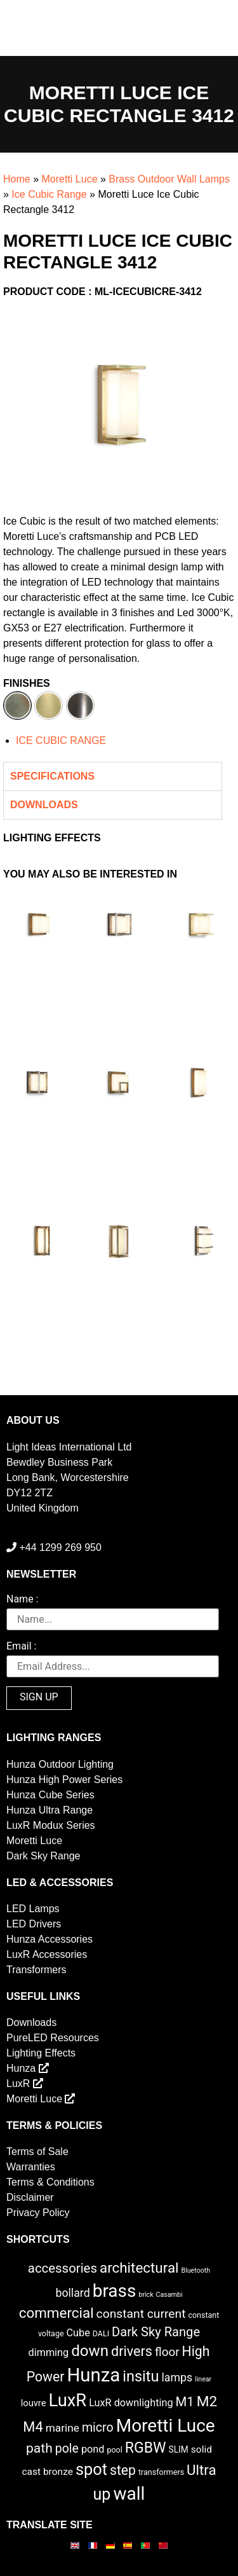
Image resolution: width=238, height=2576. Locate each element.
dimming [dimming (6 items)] (49, 2352)
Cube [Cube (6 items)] (78, 2333)
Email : (21, 1646)
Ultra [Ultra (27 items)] (201, 2470)
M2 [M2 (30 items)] (207, 2401)
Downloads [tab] (44, 804)
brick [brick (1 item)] (145, 2294)
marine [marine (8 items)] (62, 2427)
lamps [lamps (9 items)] (176, 2377)
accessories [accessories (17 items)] (62, 2268)
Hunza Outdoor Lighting (60, 1764)
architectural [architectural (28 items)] (139, 2267)
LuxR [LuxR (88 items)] (68, 2400)
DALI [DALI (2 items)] (101, 2333)
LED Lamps (33, 1908)
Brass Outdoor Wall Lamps (169, 179)
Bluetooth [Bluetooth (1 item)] (196, 2270)
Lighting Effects (41, 2053)
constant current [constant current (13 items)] (141, 2313)
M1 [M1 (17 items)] (184, 2401)
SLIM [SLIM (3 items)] (178, 2449)
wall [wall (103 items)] (129, 2493)
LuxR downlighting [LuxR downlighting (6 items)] (131, 2403)
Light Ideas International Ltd (68, 1447)
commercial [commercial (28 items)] (56, 2312)
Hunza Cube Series (50, 1794)
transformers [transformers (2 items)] (161, 2472)
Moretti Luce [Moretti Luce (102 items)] (165, 2425)
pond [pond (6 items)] (93, 2449)
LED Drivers (33, 1923)
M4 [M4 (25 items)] (33, 2427)
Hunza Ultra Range (49, 1810)
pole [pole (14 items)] (67, 2448)
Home (16, 179)
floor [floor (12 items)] (167, 2352)
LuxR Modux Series (50, 1825)
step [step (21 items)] (123, 2470)
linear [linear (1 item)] (203, 2379)
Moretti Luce (69, 179)
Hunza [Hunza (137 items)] (93, 2375)
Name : (22, 1599)
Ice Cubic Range (48, 194)
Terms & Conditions (50, 2182)
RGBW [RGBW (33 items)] (145, 2447)
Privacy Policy (38, 2212)
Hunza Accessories (49, 1939)
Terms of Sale (37, 2151)
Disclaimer (30, 2197)
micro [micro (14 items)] (98, 2427)
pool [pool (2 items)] (114, 2450)
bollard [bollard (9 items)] (72, 2293)
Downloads (31, 2022)
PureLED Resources (52, 2037)
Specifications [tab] (52, 776)
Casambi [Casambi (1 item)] (169, 2294)
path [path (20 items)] (39, 2448)
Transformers (36, 1969)
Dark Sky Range (43, 1855)
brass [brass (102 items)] (114, 2290)
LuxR (24, 2083)
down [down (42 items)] (90, 2351)
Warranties (30, 2166)
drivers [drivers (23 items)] (131, 2351)
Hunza (27, 2068)
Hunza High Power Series (64, 1779)
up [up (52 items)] (102, 2494)
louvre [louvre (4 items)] (33, 2403)
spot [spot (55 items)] (91, 2469)
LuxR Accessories (46, 1954)
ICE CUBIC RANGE (61, 740)
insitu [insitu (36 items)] (140, 2376)
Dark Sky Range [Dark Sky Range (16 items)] (156, 2331)
